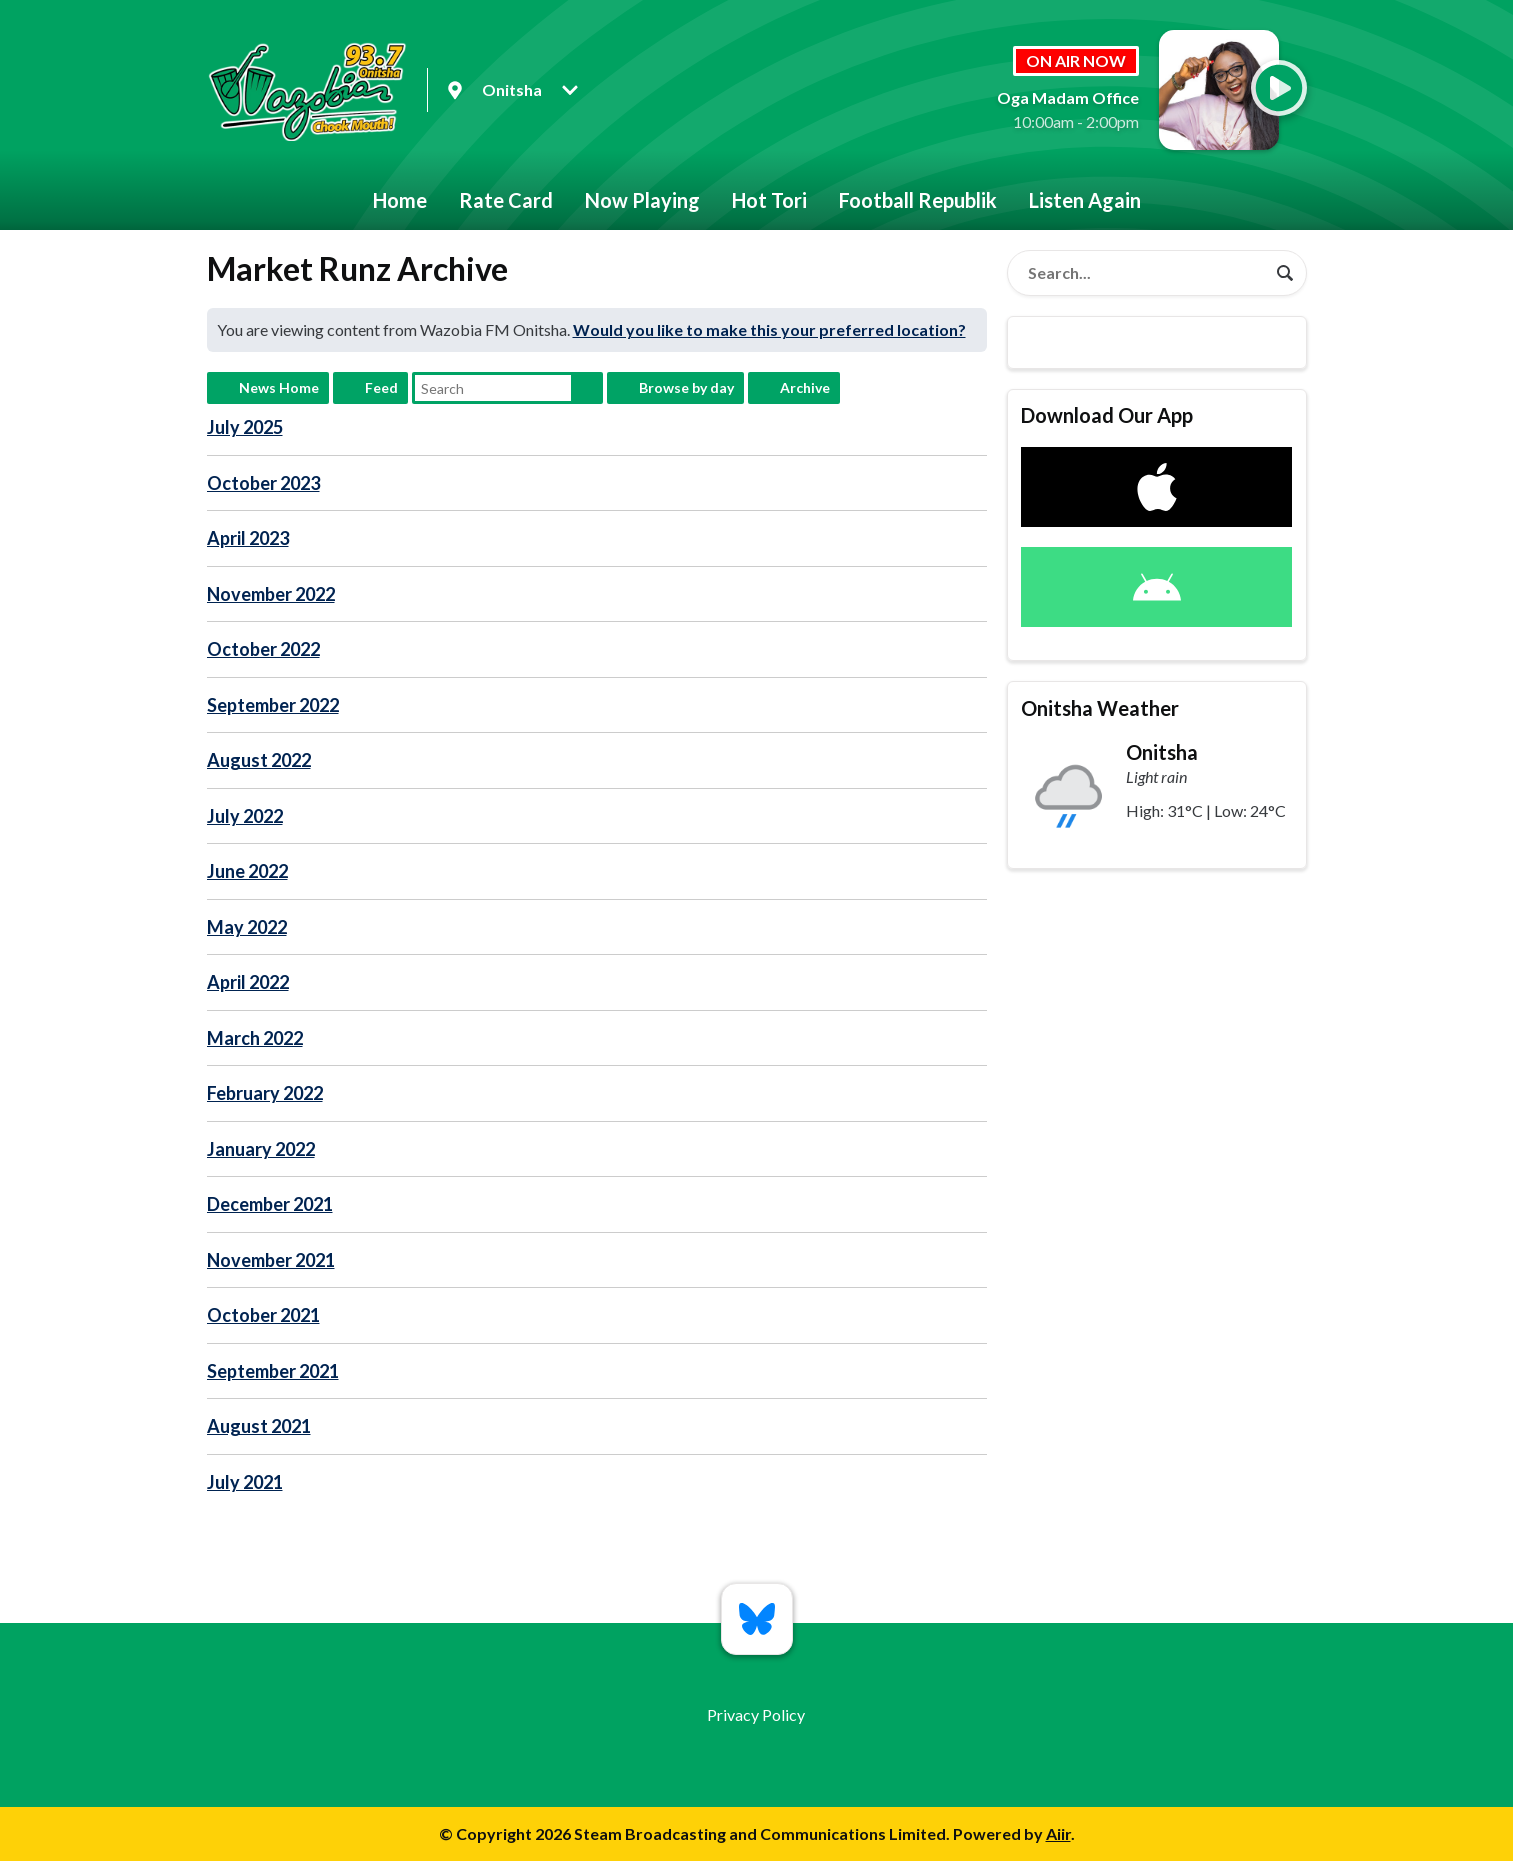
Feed (381, 387)
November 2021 (271, 1260)
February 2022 (265, 1093)
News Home (279, 387)
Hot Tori (769, 200)
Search (587, 388)
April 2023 (248, 538)
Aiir (1058, 1833)
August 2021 (259, 1426)
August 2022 (259, 760)
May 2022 (247, 927)
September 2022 (273, 705)
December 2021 (270, 1204)
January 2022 (261, 1149)
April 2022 (248, 982)
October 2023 (263, 483)
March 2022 (255, 1038)
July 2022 (245, 816)
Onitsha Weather (1100, 708)
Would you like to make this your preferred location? (769, 329)
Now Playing (642, 200)
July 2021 (245, 1482)
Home (400, 200)
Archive (805, 387)
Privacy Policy (756, 1714)
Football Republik (918, 200)
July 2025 (245, 427)
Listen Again (1085, 200)
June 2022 (247, 871)
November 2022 (271, 594)
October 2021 (263, 1315)
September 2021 (273, 1371)
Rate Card (506, 200)
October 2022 (263, 649)
